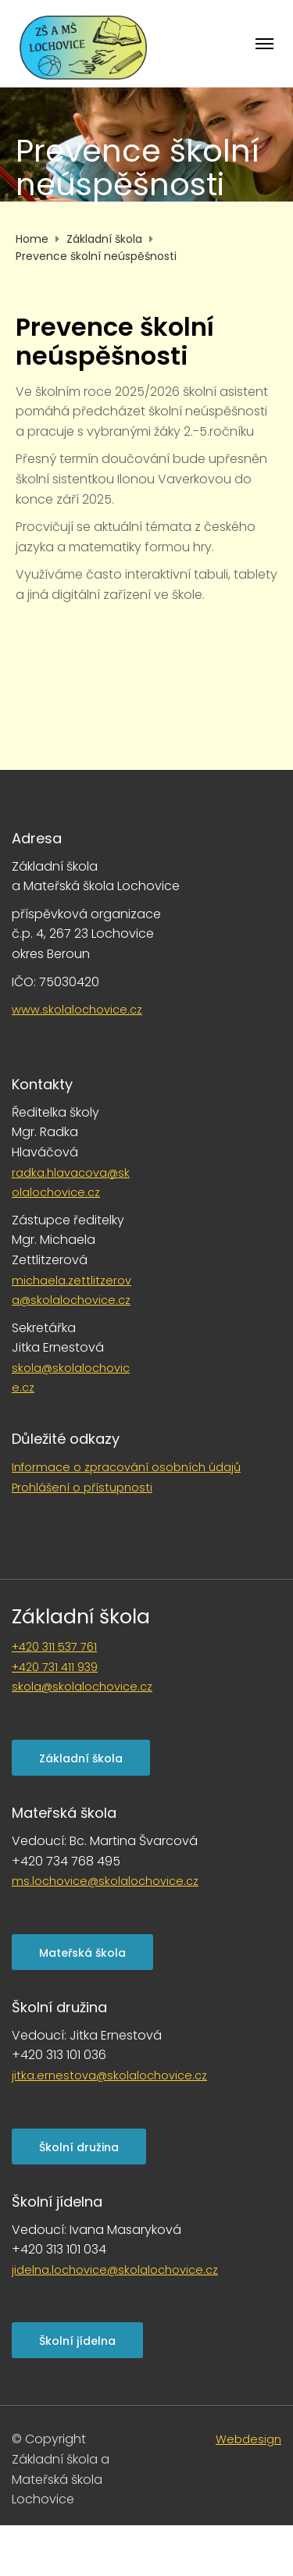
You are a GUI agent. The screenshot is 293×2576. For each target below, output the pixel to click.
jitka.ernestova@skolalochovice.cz (109, 2075)
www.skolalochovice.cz (77, 1009)
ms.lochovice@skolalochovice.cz (105, 1881)
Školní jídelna (77, 2341)
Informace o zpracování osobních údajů (126, 1467)
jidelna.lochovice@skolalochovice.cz (115, 2270)
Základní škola (81, 1616)
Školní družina (79, 2147)
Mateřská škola (82, 1953)
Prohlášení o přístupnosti (82, 1487)
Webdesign (248, 2439)
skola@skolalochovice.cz (82, 1686)
